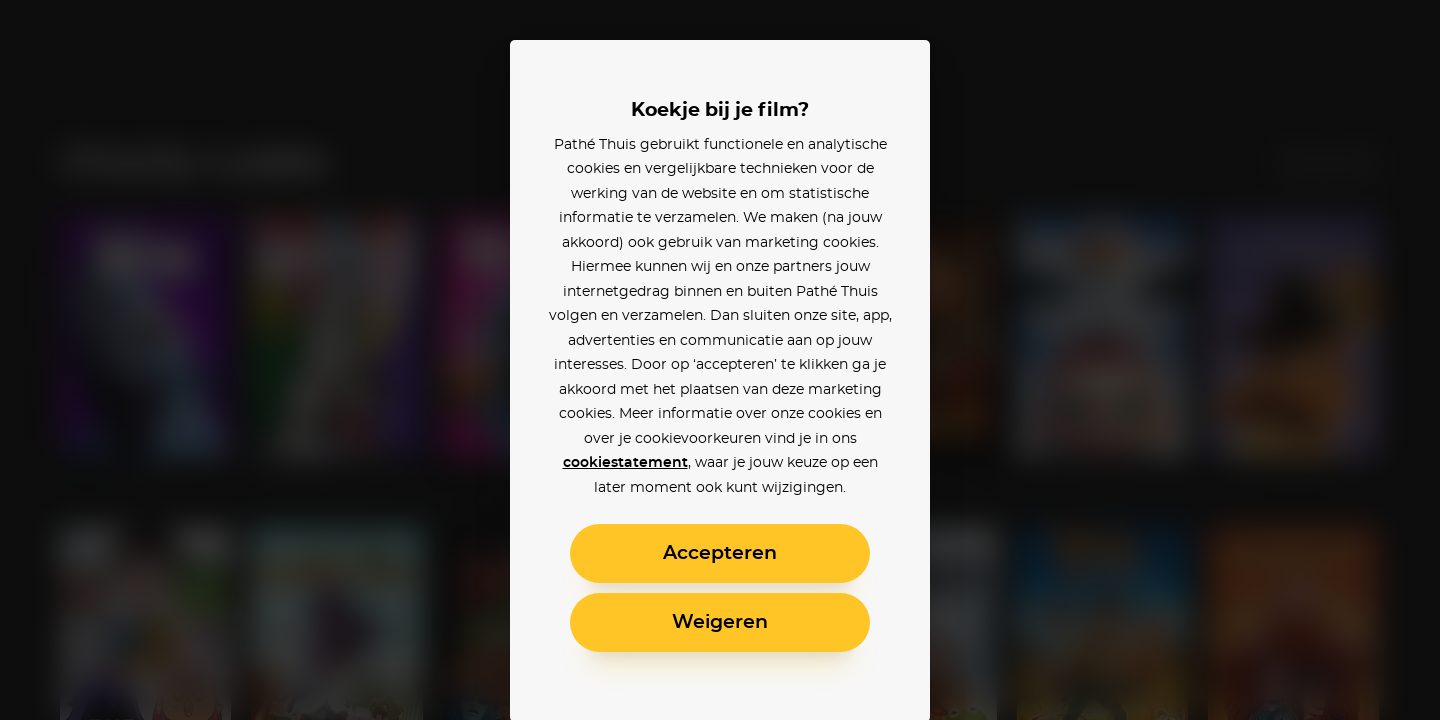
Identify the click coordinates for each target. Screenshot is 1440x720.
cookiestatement (625, 463)
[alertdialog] (720, 360)
